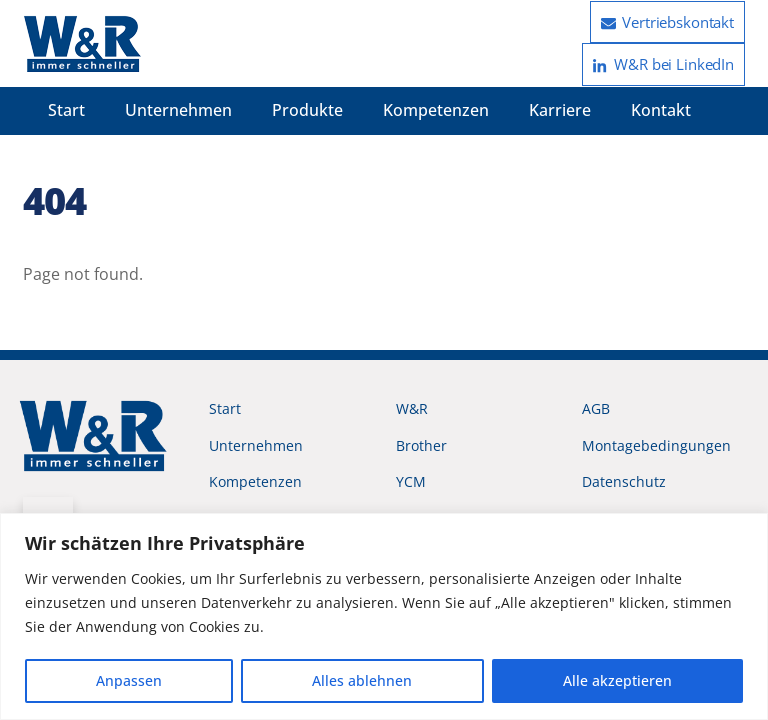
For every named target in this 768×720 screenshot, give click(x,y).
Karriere (560, 110)
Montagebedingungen (656, 445)
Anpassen (129, 680)
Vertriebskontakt (667, 22)
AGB (596, 408)
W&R (412, 408)
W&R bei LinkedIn (663, 64)
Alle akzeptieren (617, 680)
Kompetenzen (436, 110)
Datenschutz (624, 481)
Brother (421, 445)
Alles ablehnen (362, 680)
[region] (384, 616)
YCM (411, 481)
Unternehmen (178, 110)
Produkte (307, 110)
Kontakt (661, 110)
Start (66, 110)
